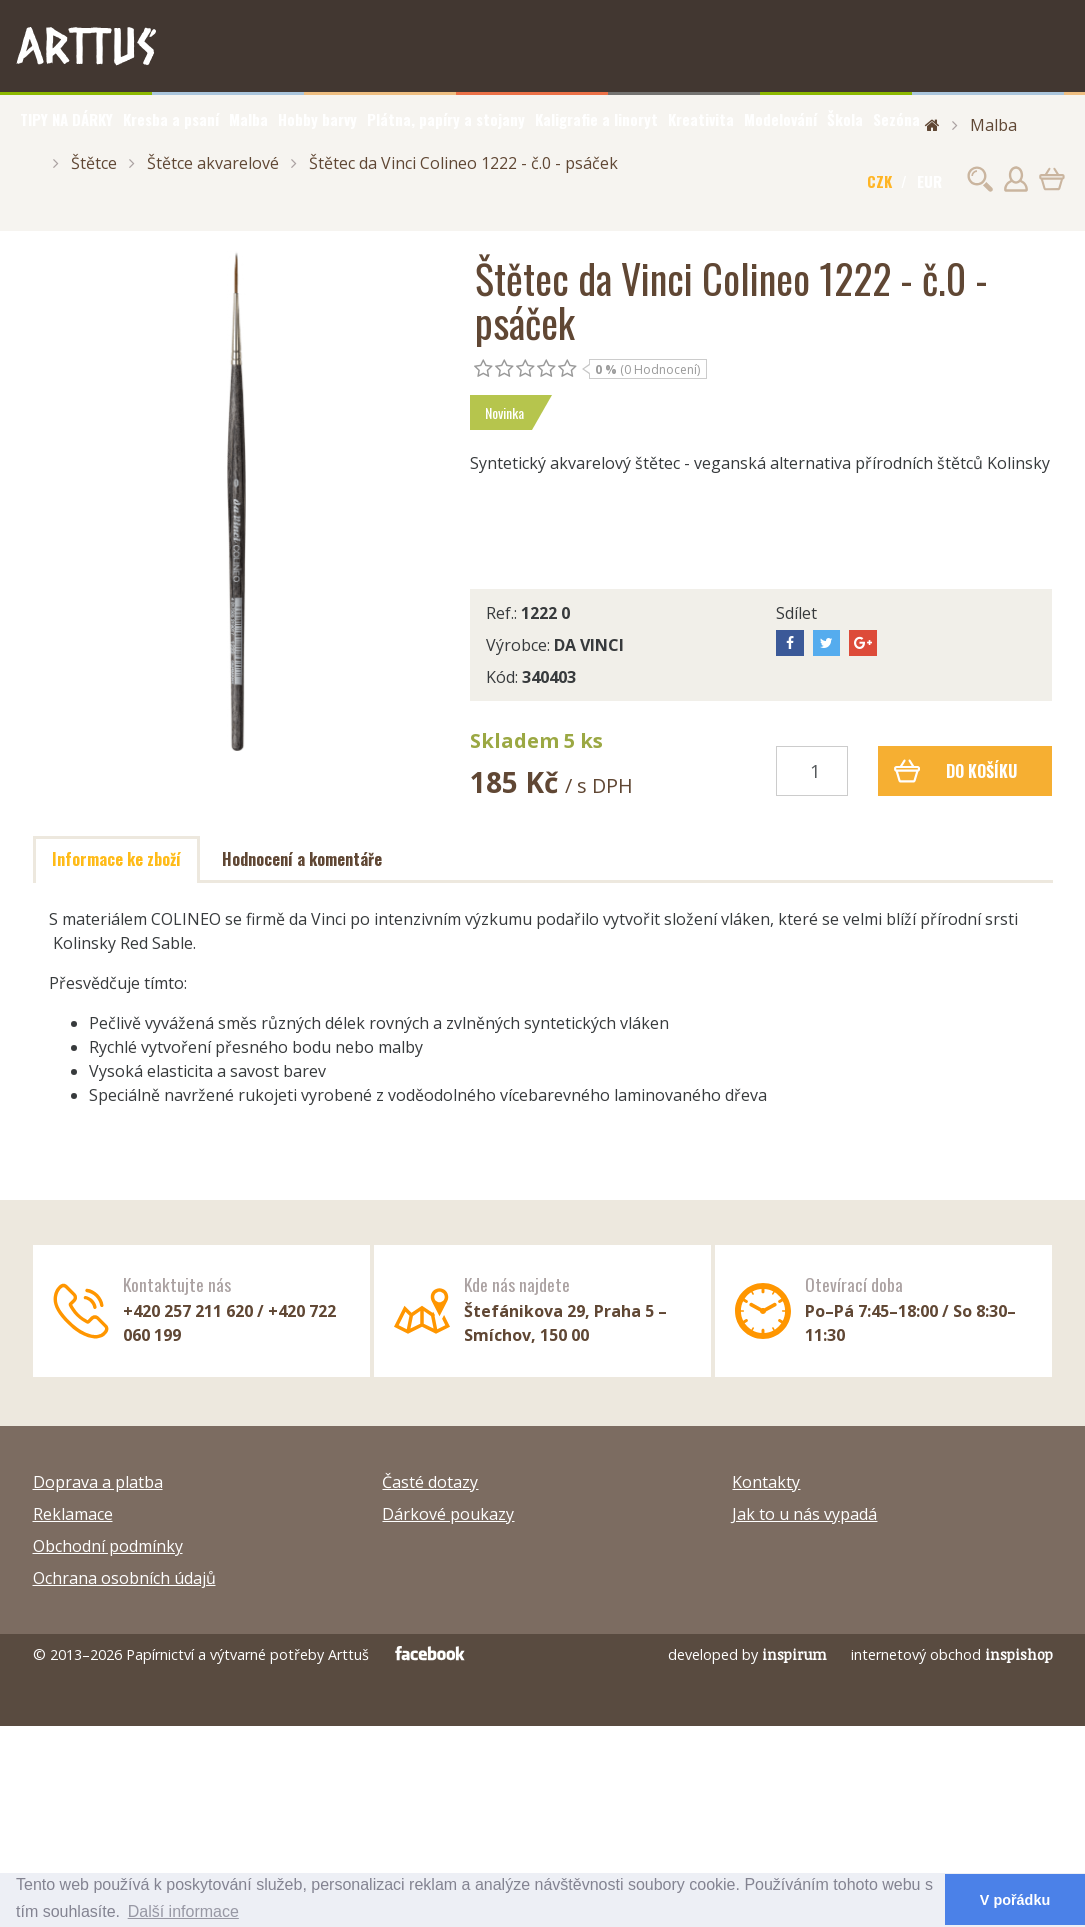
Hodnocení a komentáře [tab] (302, 859)
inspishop (1019, 1654)
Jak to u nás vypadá (804, 1514)
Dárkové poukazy (448, 1514)
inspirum (794, 1654)
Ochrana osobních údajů (124, 1578)
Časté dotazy (430, 1482)
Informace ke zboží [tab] (116, 859)
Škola (845, 119)
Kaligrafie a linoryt (596, 119)
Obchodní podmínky (108, 1546)
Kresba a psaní (171, 119)
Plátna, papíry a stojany (446, 119)
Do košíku (955, 771)
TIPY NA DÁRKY (66, 119)
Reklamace (73, 1514)
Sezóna (896, 119)
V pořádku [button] (1015, 1900)
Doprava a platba (98, 1482)
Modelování (780, 119)
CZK (879, 181)
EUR (929, 181)
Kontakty (766, 1482)
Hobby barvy (317, 119)
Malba (248, 119)
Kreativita (701, 119)
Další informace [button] (183, 1911)
